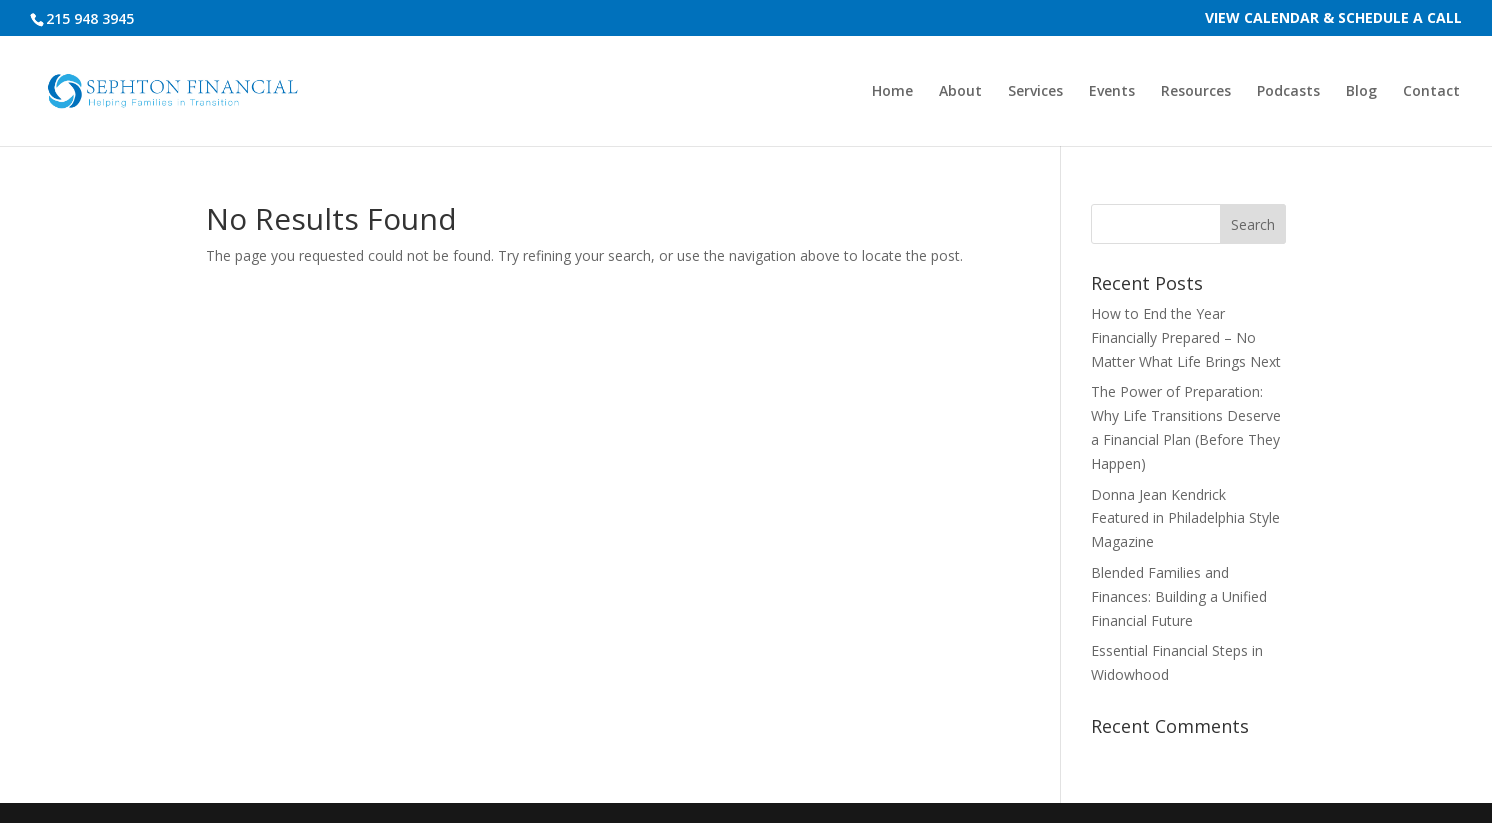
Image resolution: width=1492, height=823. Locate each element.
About (960, 92)
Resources (1196, 92)
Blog (1361, 92)
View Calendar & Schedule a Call (1333, 19)
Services (1035, 92)
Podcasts (1288, 92)
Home (892, 92)
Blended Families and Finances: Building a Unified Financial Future (1179, 596)
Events (1112, 92)
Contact (1431, 92)
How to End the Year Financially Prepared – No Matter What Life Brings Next (1186, 337)
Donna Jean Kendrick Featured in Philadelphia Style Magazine (1185, 518)
